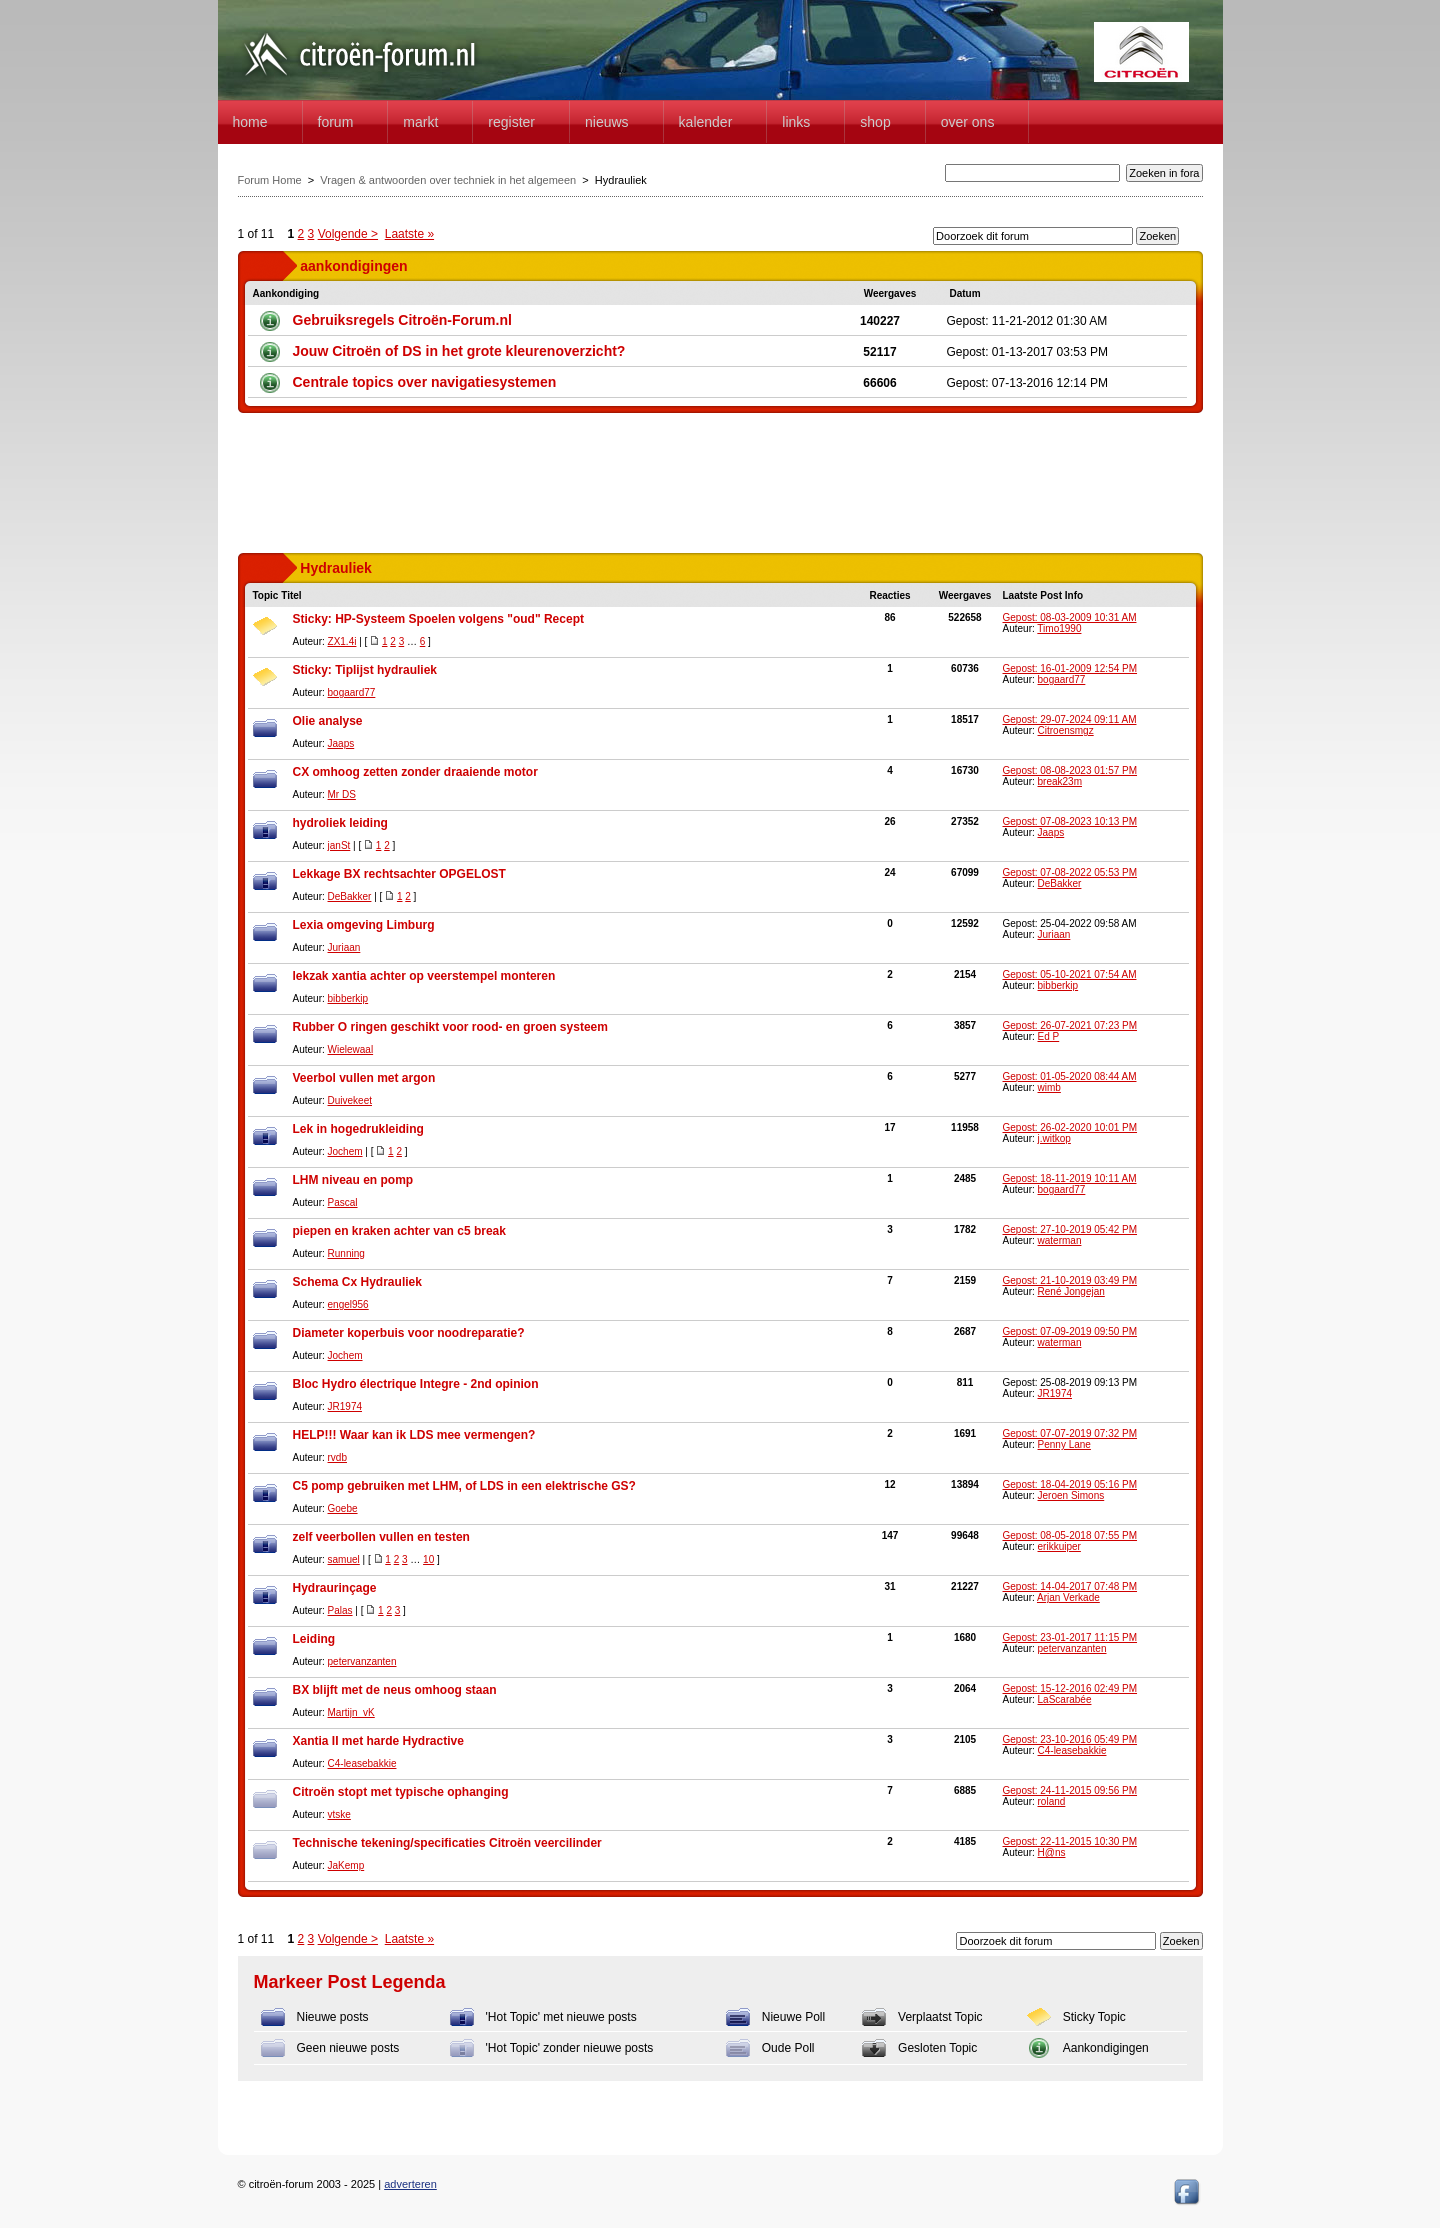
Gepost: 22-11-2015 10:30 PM (1070, 1841)
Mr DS (342, 794)
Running (346, 1253)
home (250, 122)
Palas (340, 1610)
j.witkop (1054, 1138)
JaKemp (346, 1865)
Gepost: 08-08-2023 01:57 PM (1070, 770)
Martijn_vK (351, 1712)
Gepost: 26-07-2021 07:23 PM (1070, 1025)
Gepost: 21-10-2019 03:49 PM (1070, 1280)
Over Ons (968, 122)
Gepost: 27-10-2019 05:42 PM (1070, 1229)
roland (1052, 1801)
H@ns (1052, 1852)
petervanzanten (362, 1661)
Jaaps (341, 743)
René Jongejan (1071, 1291)
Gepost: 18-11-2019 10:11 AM (1070, 1178)
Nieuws (607, 122)
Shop (875, 122)
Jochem (345, 1151)
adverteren (410, 2184)
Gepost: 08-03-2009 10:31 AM (1070, 617)
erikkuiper (1059, 1546)
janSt (339, 845)
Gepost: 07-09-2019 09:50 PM (1070, 1331)
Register (511, 122)
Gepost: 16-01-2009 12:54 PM (1070, 668)
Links (796, 122)
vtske (339, 1814)
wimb (1049, 1087)
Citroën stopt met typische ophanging (401, 1792)
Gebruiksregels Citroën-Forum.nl (402, 320)
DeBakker (350, 896)
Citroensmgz (1066, 730)
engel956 (348, 1304)
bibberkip (348, 998)
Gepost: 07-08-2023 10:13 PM (1070, 821)
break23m (1060, 781)
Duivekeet (350, 1100)
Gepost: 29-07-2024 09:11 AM (1070, 719)
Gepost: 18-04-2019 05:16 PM (1070, 1484)
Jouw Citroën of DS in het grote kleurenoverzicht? (459, 351)
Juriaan (344, 947)
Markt (420, 122)
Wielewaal (351, 1049)
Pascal (343, 1202)
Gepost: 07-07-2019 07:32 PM (1070, 1433)
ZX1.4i (342, 641)
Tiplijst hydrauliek (386, 670)
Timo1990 (1059, 628)
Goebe (343, 1508)
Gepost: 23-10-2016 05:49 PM (1070, 1739)
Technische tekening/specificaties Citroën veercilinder (447, 1843)
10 (428, 1559)
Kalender (706, 122)
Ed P (1049, 1036)
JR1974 (345, 1406)
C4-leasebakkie (362, 1763)
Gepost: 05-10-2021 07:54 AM (1070, 974)
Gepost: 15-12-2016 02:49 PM (1070, 1688)
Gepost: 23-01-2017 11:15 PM (1070, 1637)
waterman (1060, 1240)
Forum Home (270, 180)
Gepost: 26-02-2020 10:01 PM (1070, 1127)
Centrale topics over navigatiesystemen (425, 382)
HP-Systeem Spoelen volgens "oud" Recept (459, 619)
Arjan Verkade (1068, 1597)
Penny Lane (1064, 1444)
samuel (344, 1559)
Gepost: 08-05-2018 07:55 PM (1070, 1535)
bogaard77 (352, 692)
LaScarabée (1065, 1699)
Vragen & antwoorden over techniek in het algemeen (448, 180)
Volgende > (348, 234)
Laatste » (409, 234)
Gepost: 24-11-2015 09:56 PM (1070, 1790)
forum (336, 122)
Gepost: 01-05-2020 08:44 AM (1070, 1076)
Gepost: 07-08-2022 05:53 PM (1070, 872)
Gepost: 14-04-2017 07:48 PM (1070, 1586)
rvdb (337, 1457)
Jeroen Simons (1071, 1495)
